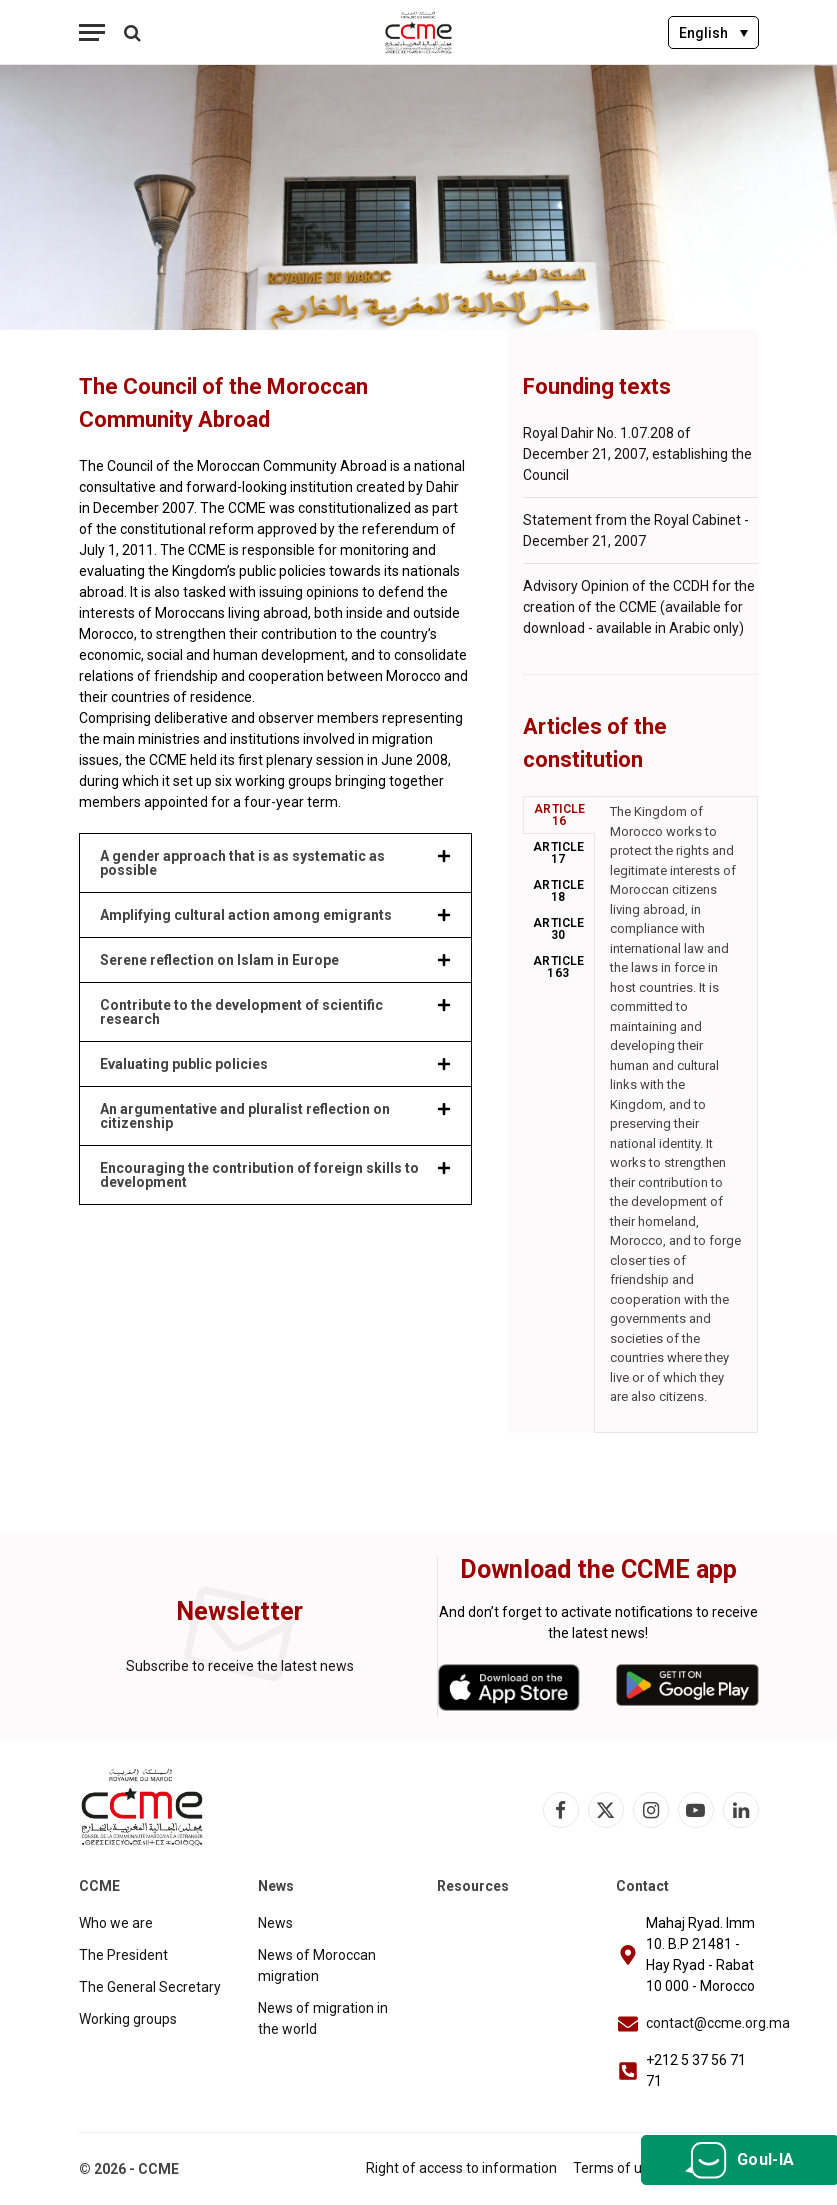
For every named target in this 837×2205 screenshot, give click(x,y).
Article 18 (559, 891)
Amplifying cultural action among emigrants (246, 915)
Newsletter (239, 1611)
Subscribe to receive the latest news (240, 1666)
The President (123, 1955)
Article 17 (559, 853)
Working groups (128, 2019)
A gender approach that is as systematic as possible (242, 863)
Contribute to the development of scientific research (241, 1012)
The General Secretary (150, 1987)
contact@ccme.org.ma (718, 2023)
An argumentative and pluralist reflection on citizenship (245, 1116)
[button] (276, 863)
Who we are (116, 1923)
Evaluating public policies (184, 1064)
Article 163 (559, 967)
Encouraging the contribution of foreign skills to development (259, 1175)
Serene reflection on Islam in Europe (219, 960)
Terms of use (615, 2168)
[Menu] (92, 32)
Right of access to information (461, 2168)
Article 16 (560, 815)
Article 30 (559, 929)
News (275, 1923)
